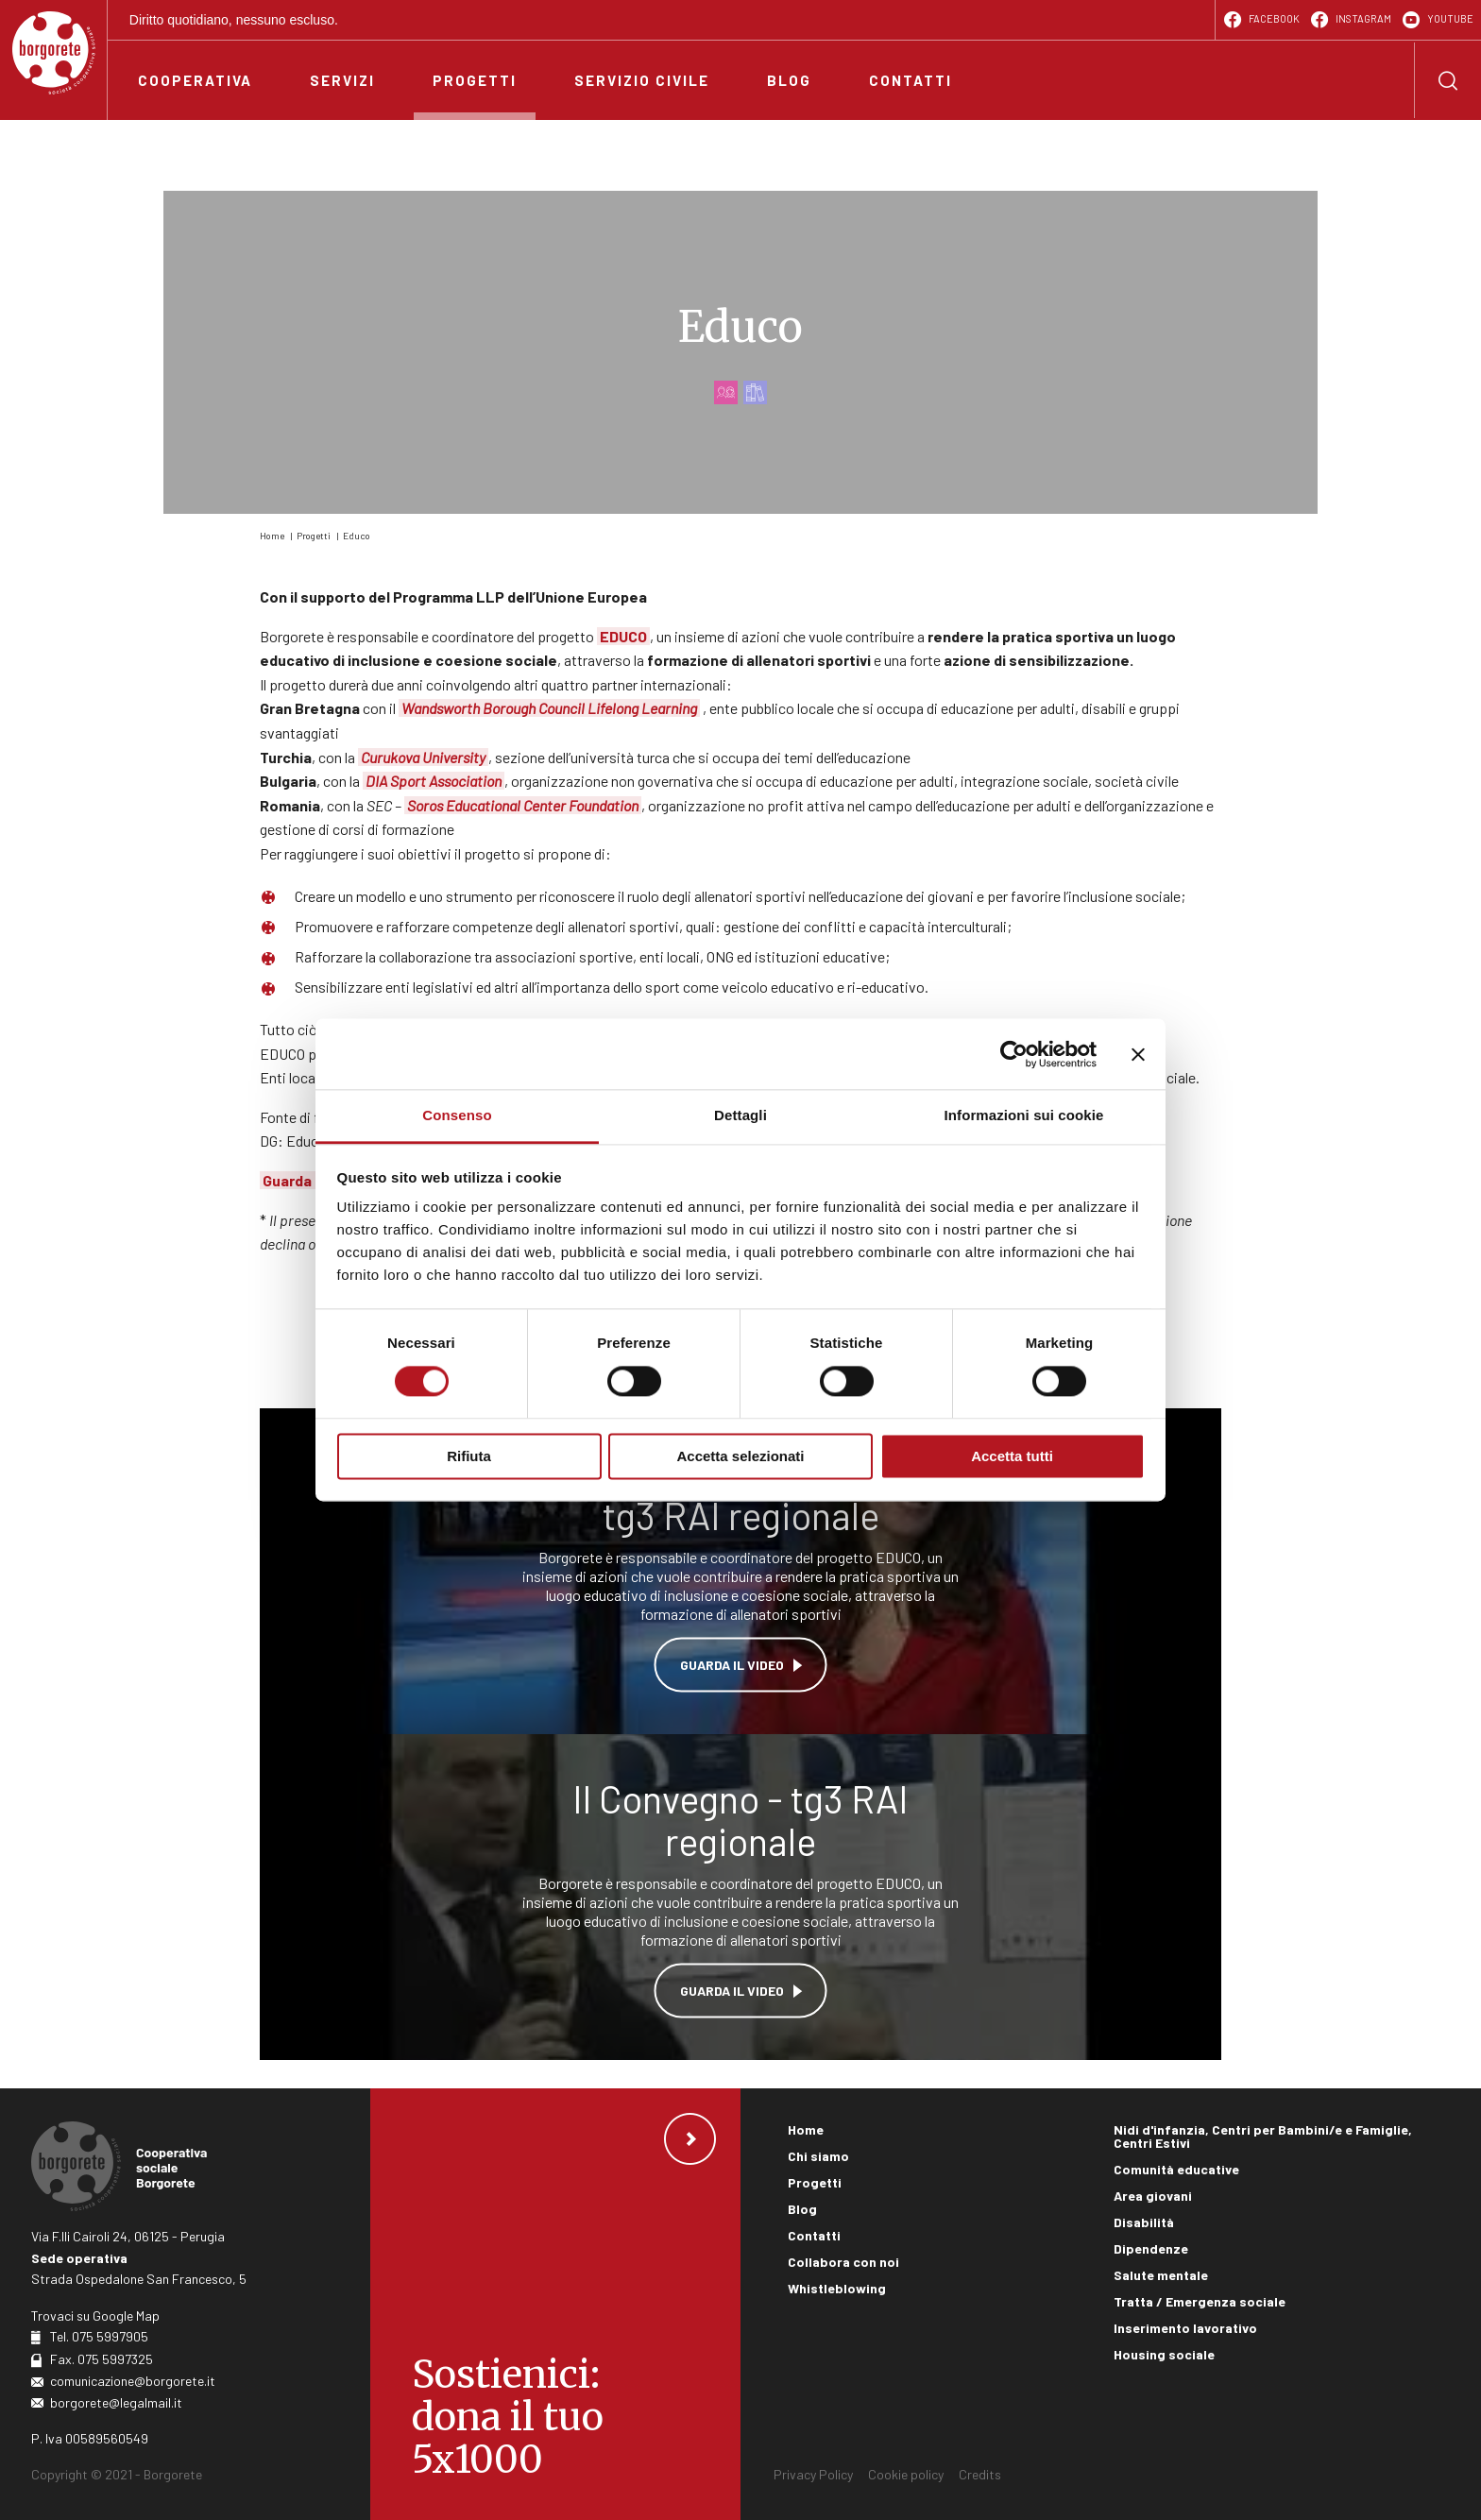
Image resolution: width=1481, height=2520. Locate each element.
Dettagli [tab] (740, 1115)
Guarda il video (732, 1664)
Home (272, 535)
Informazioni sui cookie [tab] (1024, 1115)
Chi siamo (818, 2156)
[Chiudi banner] (1138, 1054)
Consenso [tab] (456, 1115)
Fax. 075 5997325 (101, 2359)
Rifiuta (469, 1456)
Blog (802, 2209)
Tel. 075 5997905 (99, 2336)
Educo (356, 535)
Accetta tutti (1012, 1456)
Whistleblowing (837, 2288)
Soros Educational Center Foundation (522, 805)
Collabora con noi (843, 2262)
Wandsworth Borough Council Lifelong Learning (549, 708)
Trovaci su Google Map (95, 2315)
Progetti (314, 535)
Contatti (814, 2235)
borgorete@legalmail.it (116, 2402)
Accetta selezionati (740, 1456)
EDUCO (623, 636)
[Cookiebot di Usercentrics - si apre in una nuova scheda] (1014, 1054)
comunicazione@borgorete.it (132, 2381)
